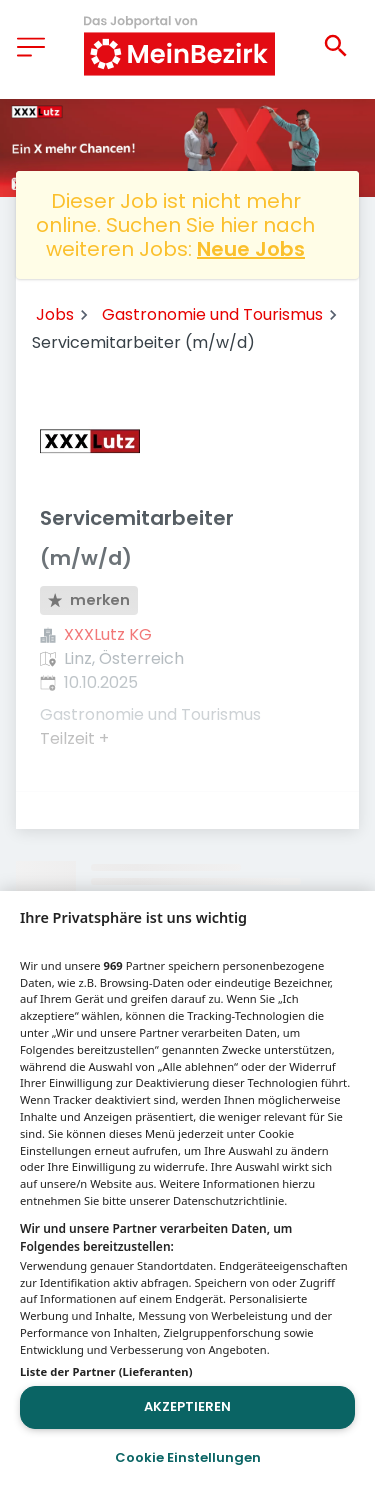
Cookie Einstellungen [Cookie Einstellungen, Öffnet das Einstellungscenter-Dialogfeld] (188, 1457)
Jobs (55, 314)
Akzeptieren (187, 1406)
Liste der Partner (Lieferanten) (106, 1371)
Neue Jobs (251, 249)
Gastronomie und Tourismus (212, 314)
